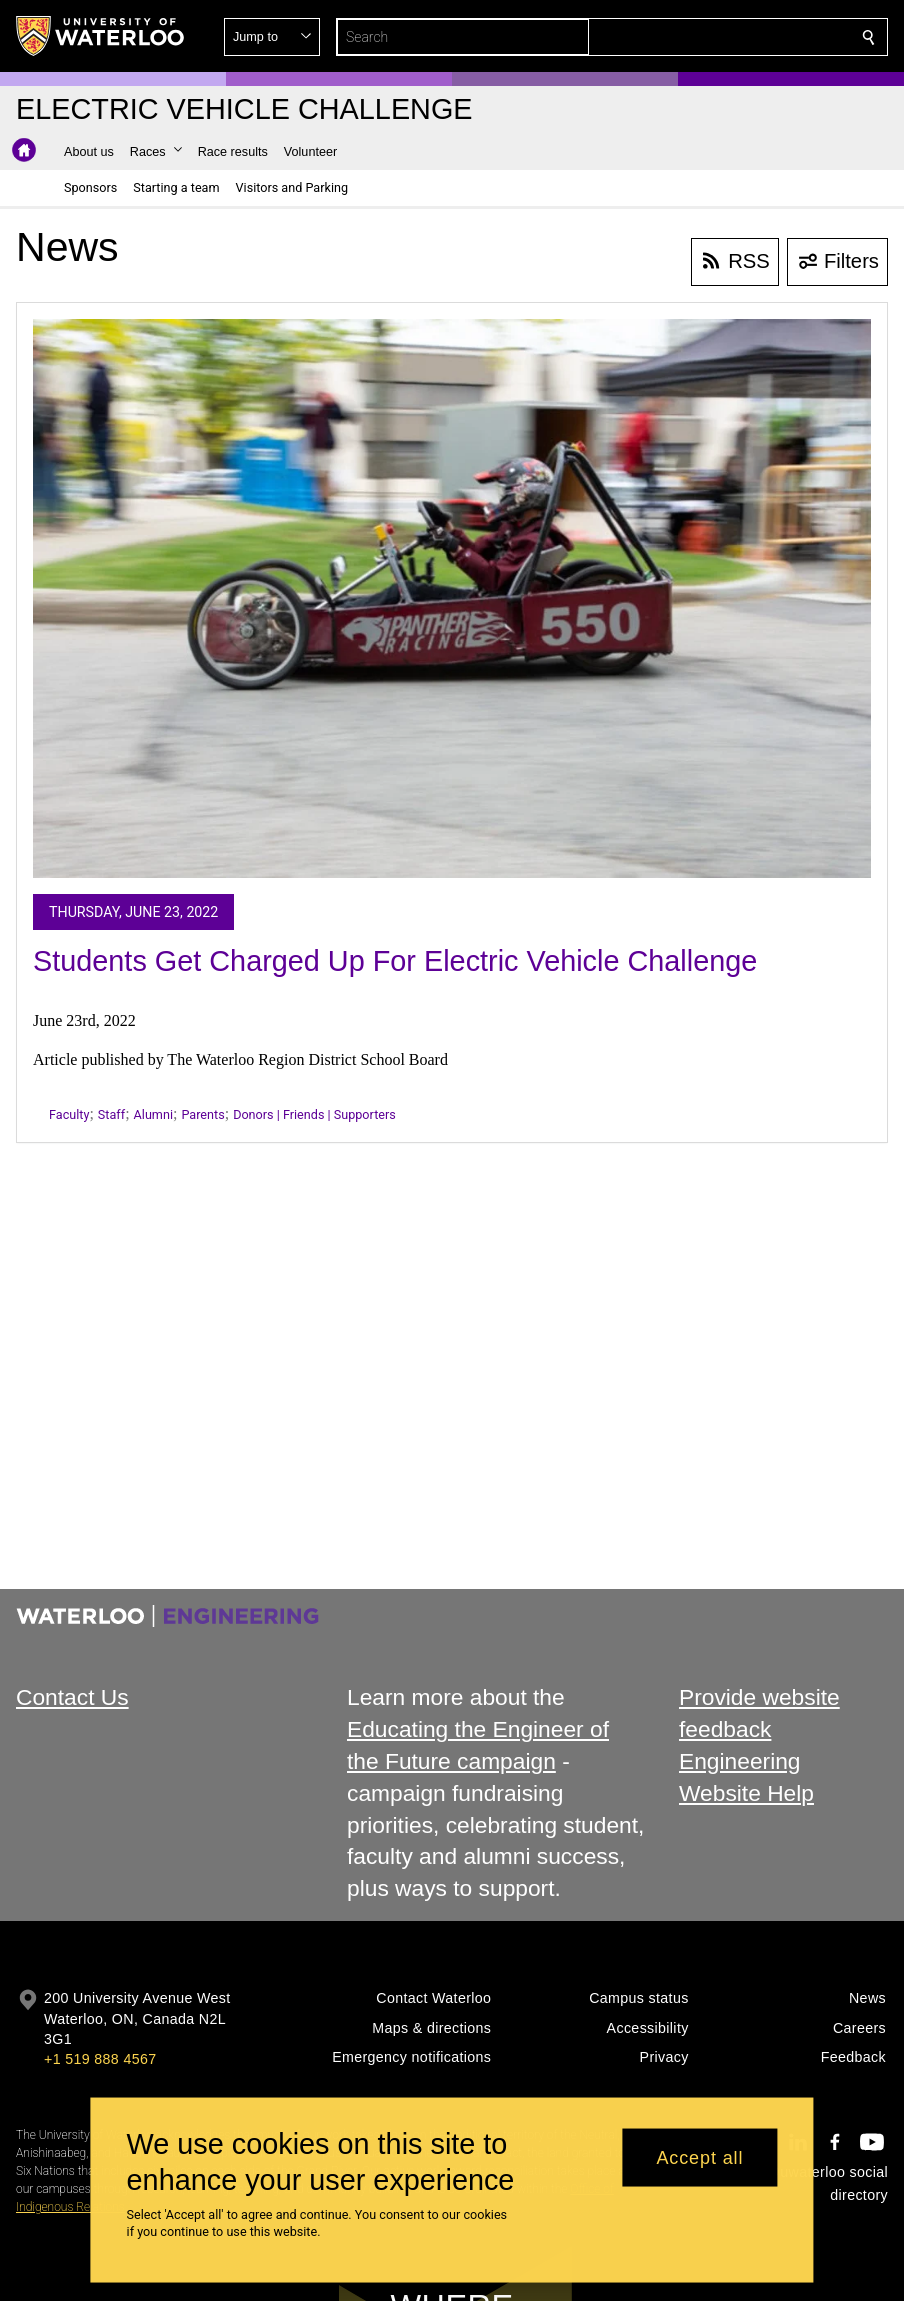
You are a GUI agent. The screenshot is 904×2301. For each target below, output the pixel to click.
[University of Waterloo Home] (101, 36)
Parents (202, 1114)
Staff (111, 1114)
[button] (724, 37)
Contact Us (72, 1697)
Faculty (69, 1114)
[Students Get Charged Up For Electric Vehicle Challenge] (452, 598)
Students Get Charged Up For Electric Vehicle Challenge (395, 961)
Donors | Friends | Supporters (314, 1114)
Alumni (153, 1114)
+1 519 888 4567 (100, 2059)
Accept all (699, 2157)
